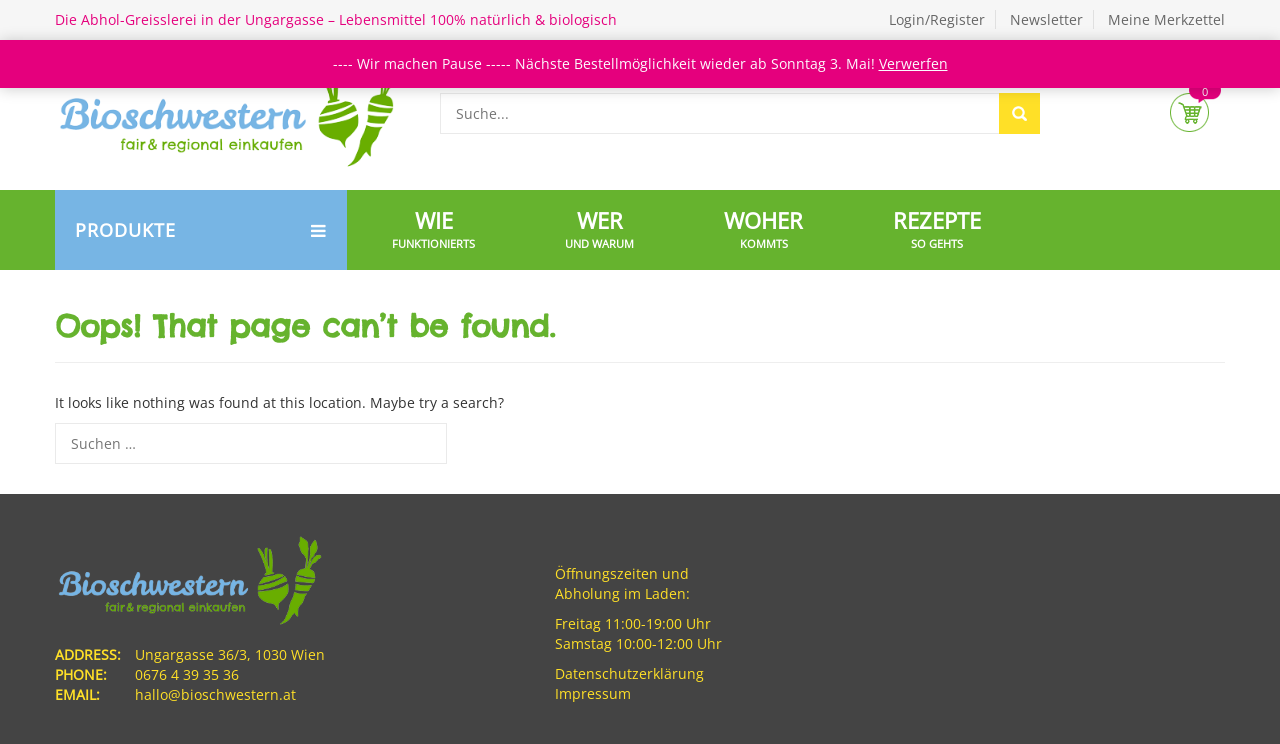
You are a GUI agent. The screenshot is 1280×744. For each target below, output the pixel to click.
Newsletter (1046, 19)
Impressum (593, 693)
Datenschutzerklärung (629, 673)
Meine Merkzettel (1166, 19)
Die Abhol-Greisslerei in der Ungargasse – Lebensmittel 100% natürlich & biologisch (336, 19)
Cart (1189, 112)
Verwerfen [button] (913, 63)
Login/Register (937, 19)
